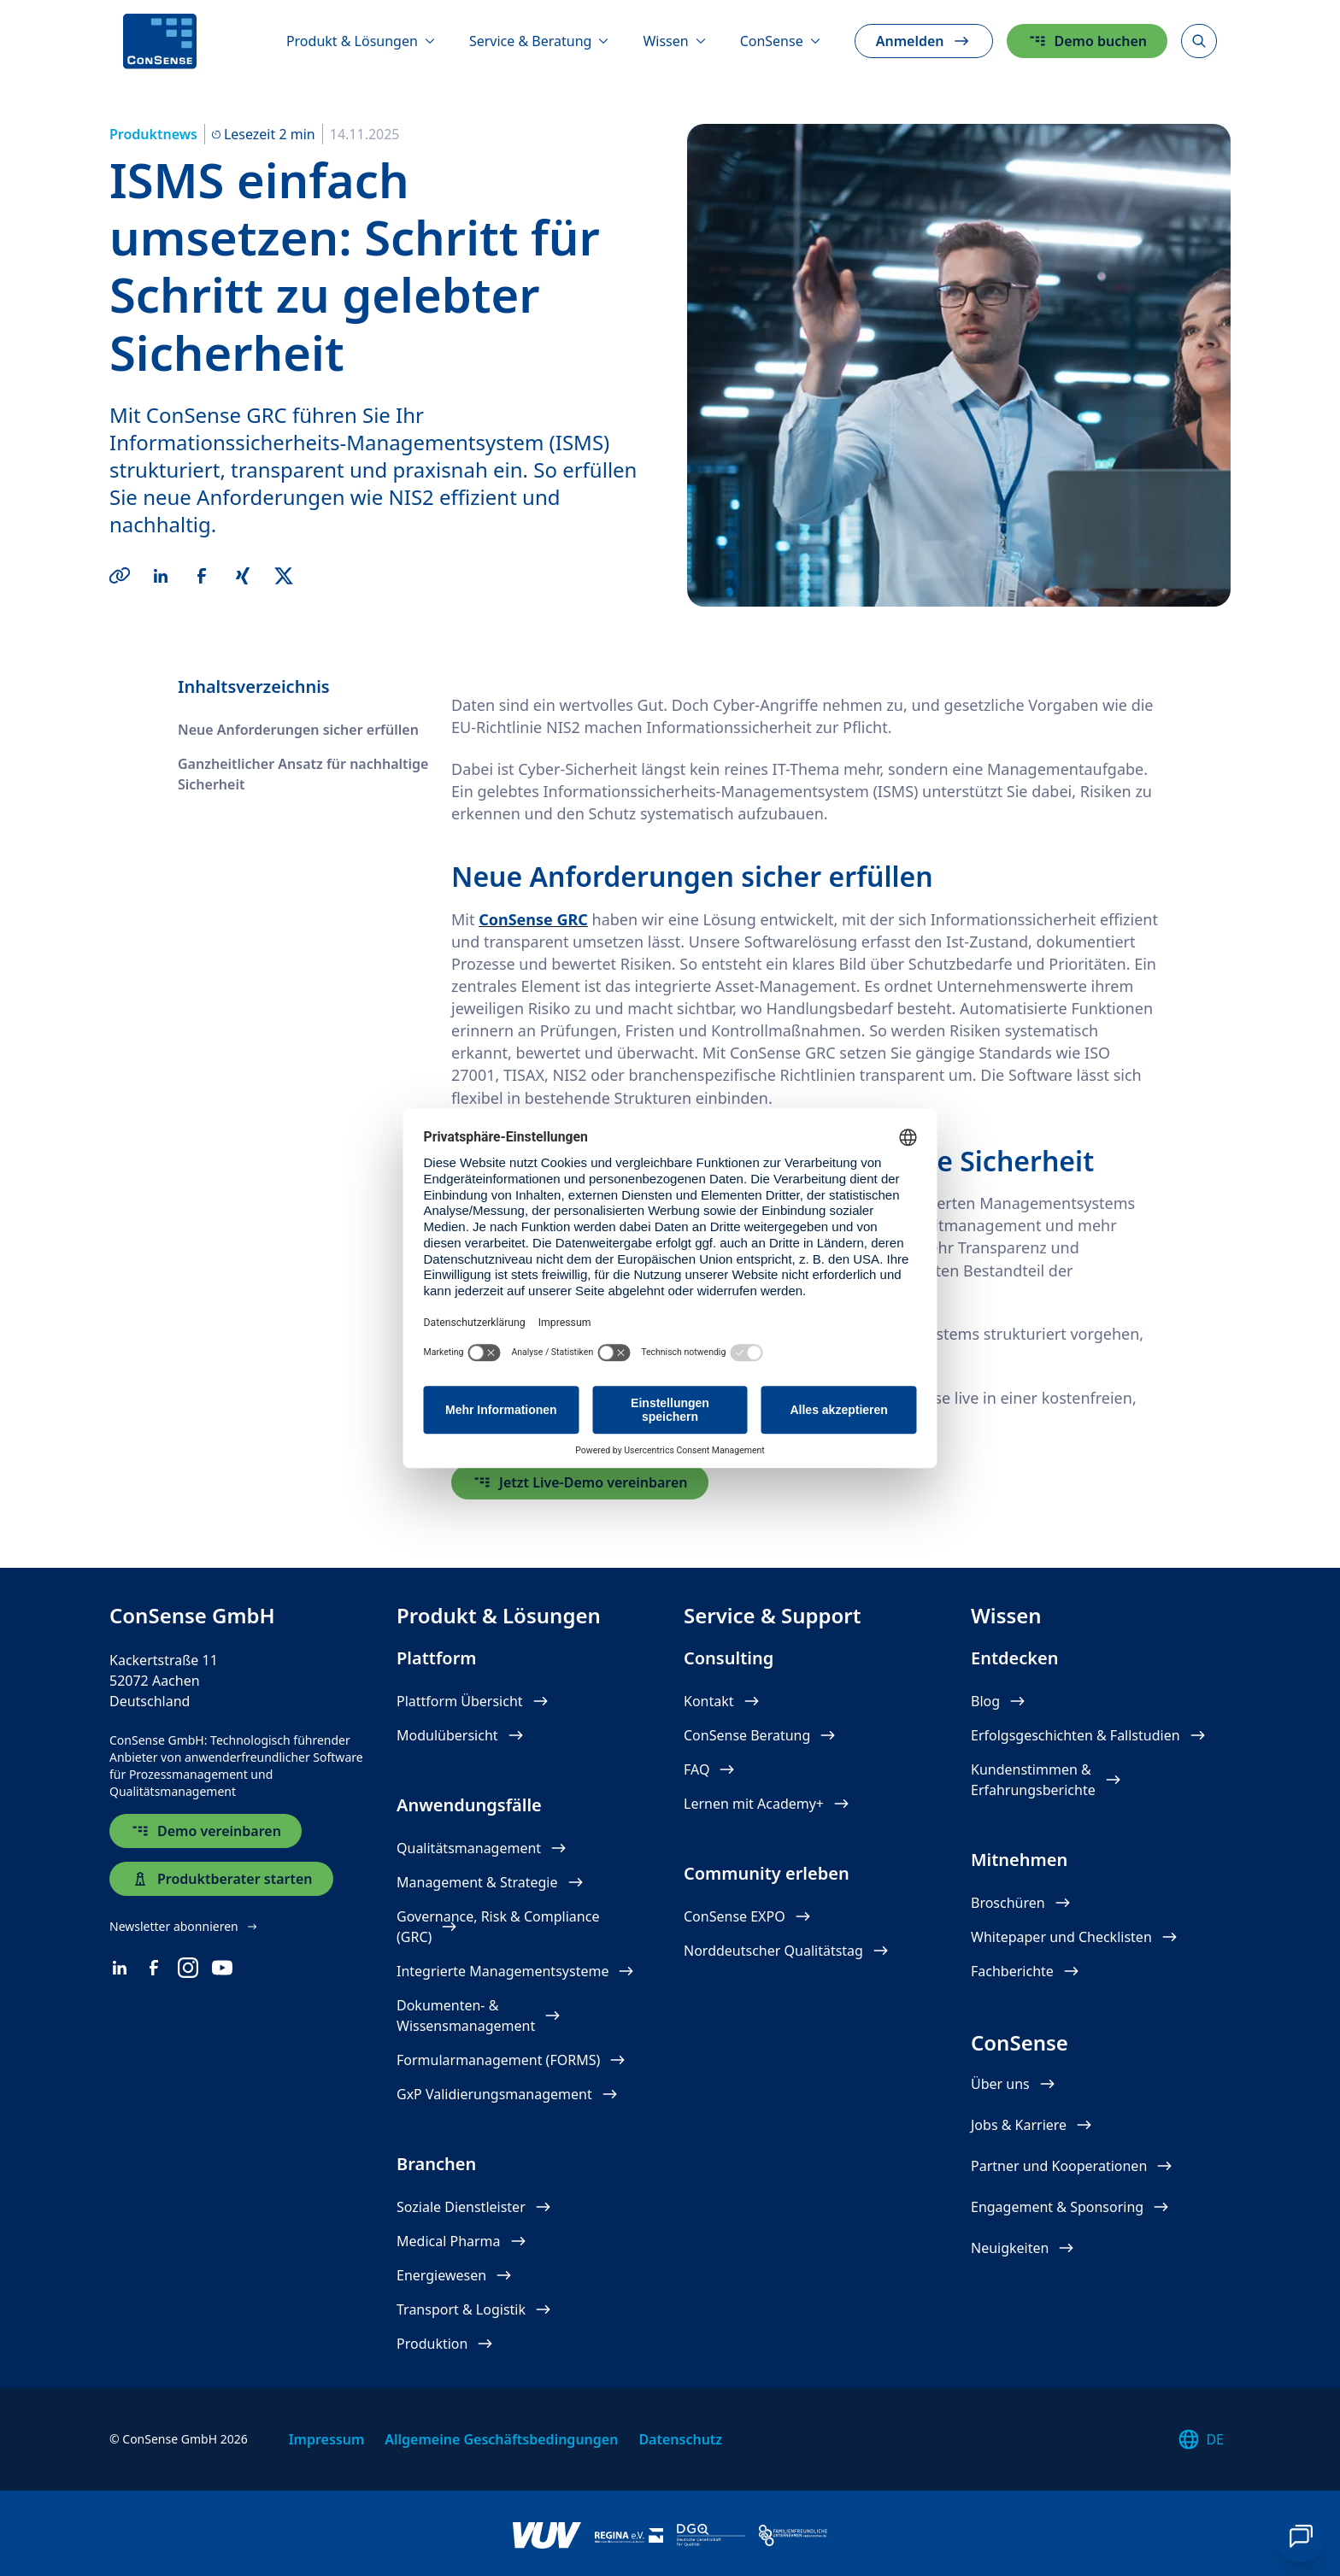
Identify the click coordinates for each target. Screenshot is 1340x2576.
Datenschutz (680, 2439)
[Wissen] (674, 41)
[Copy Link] (119, 576)
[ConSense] (160, 41)
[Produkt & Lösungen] (360, 41)
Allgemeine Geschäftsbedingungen (501, 2439)
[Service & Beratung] (539, 41)
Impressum (327, 2439)
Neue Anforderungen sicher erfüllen (298, 729)
